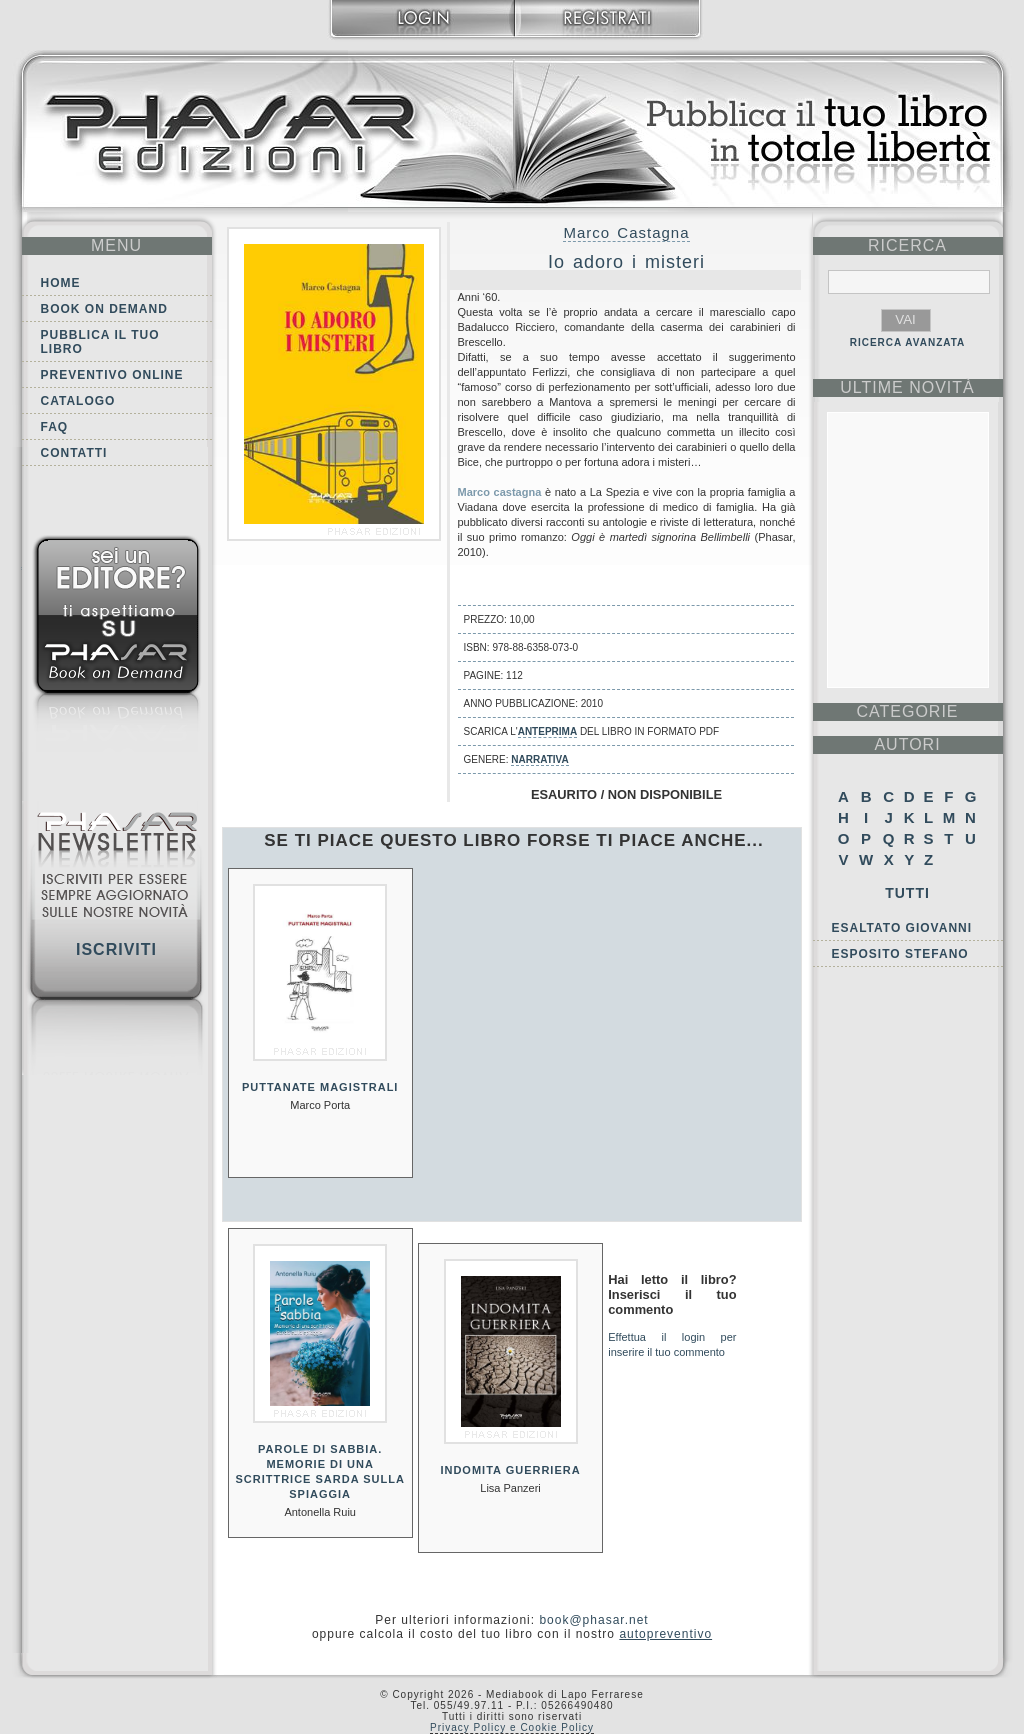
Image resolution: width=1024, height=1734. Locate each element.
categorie (907, 711)
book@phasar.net (593, 1620)
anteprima (547, 731)
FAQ (55, 427)
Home (61, 283)
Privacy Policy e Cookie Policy (512, 1727)
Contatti (74, 453)
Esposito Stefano (900, 954)
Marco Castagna (626, 232)
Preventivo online (112, 375)
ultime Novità (907, 387)
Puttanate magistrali (320, 1087)
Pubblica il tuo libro (100, 342)
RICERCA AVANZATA (908, 342)
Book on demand (104, 309)
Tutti (907, 893)
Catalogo (78, 401)
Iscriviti (116, 949)
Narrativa (539, 759)
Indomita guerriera (510, 1470)
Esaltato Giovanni (902, 928)
